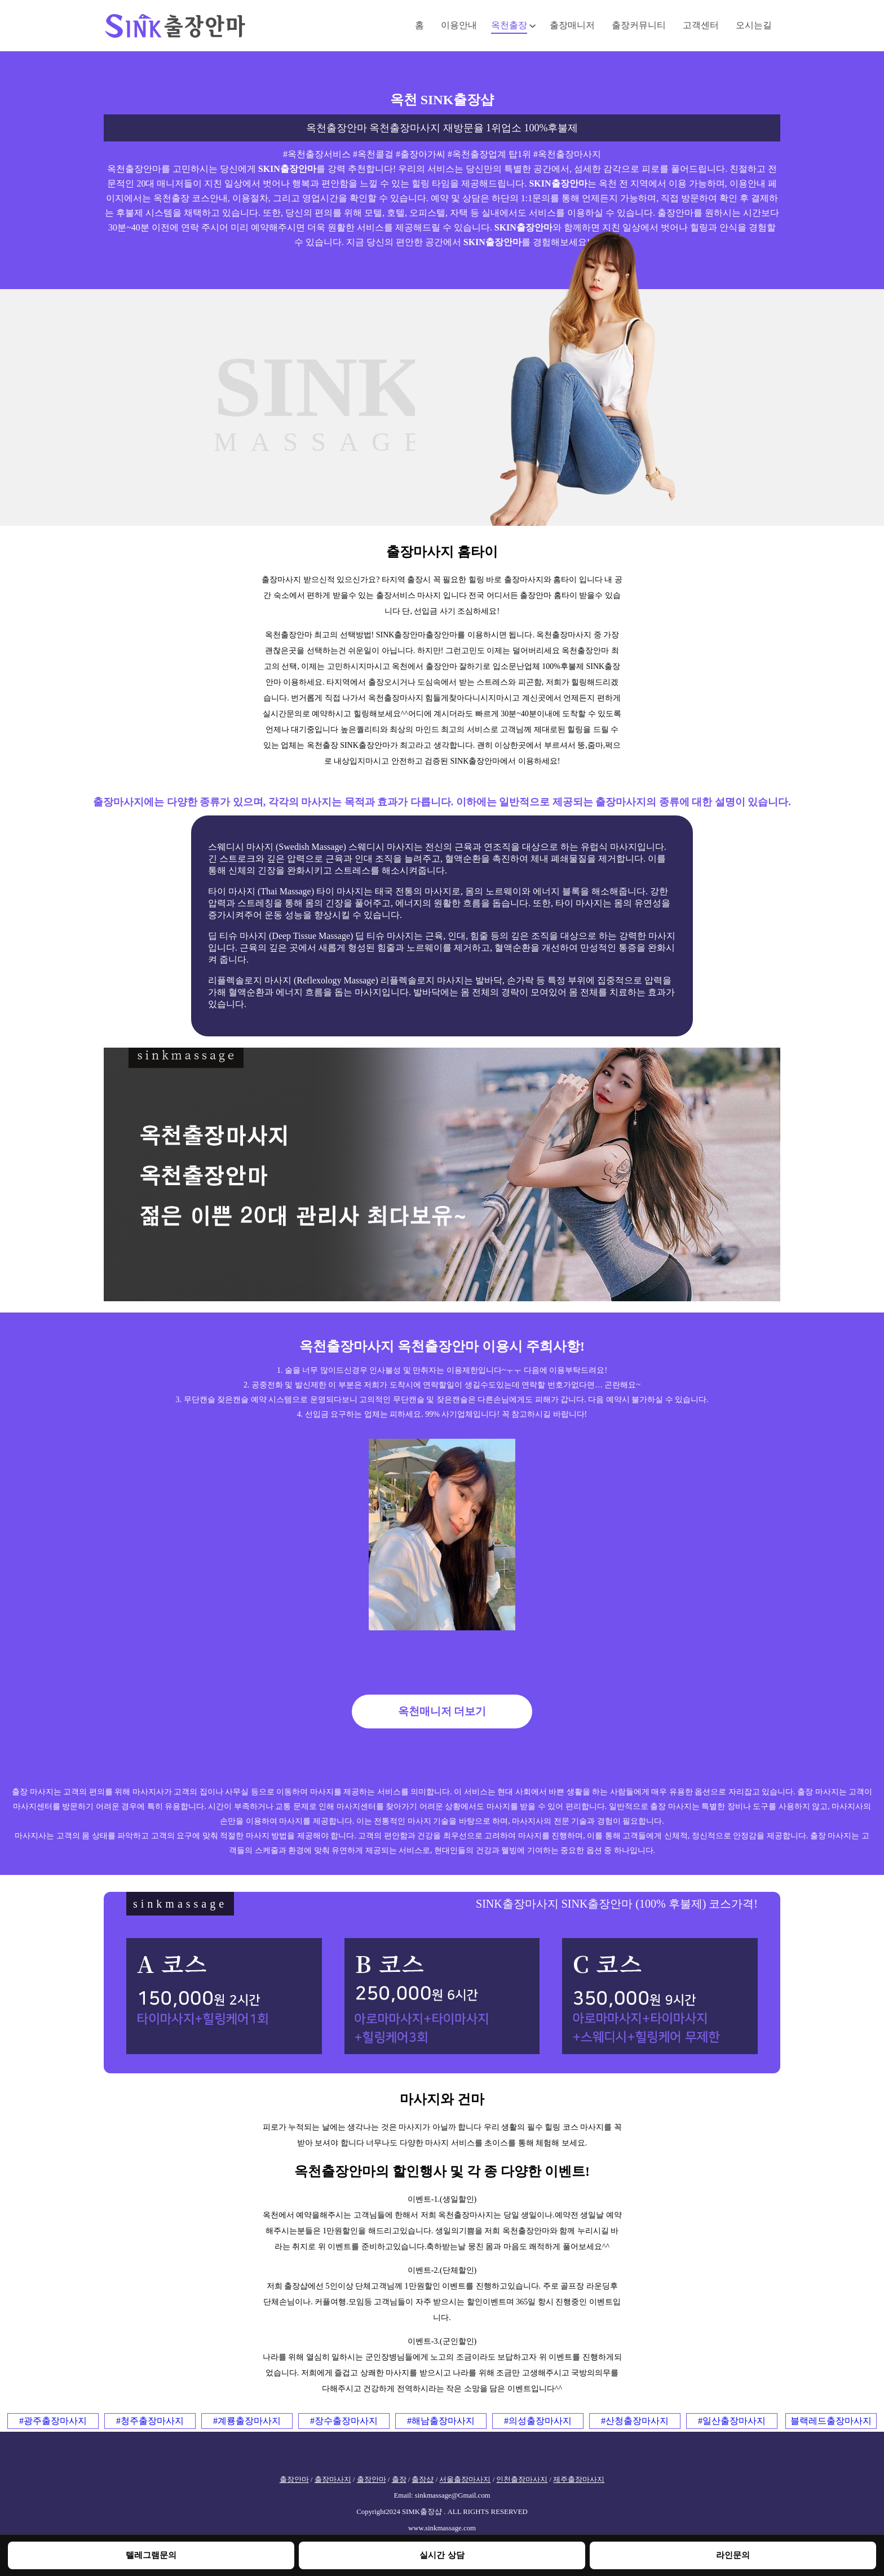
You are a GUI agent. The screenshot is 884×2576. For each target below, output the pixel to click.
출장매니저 (572, 25)
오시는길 (754, 25)
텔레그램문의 (151, 2555)
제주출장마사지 (578, 2480)
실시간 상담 (441, 2555)
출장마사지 (333, 2480)
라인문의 (733, 2555)
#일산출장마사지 (732, 2421)
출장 (399, 2480)
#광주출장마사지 (53, 2421)
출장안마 (294, 2480)
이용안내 (459, 25)
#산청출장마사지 (635, 2421)
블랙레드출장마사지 (831, 2421)
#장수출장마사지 (344, 2421)
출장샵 (423, 2480)
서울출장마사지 (464, 2480)
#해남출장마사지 (441, 2421)
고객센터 (701, 25)
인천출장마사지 (521, 2480)
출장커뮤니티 (639, 25)
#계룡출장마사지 (247, 2421)
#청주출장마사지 (150, 2421)
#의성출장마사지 (538, 2421)
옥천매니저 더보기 (442, 1711)
